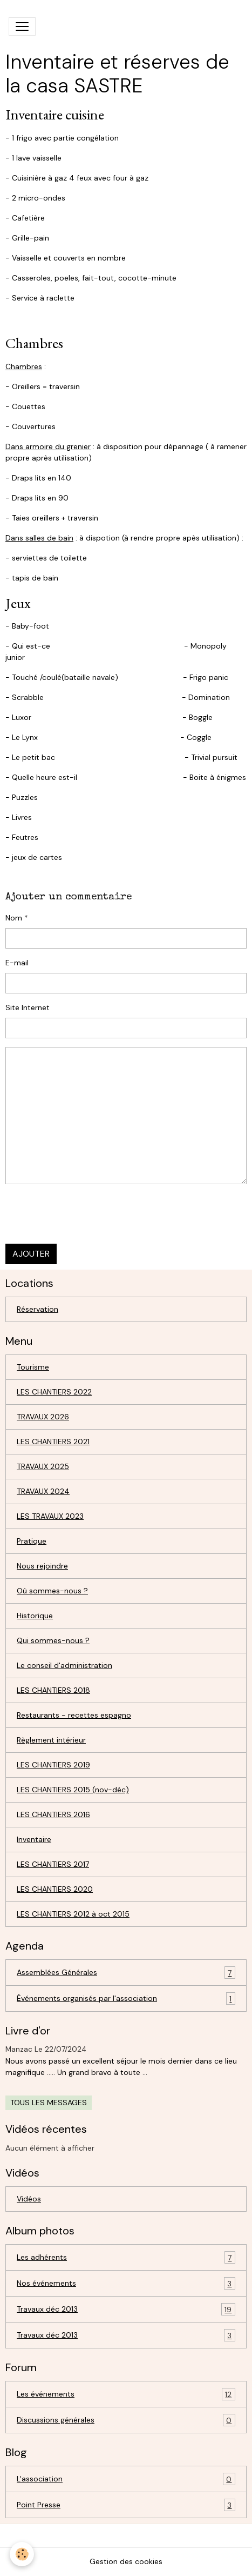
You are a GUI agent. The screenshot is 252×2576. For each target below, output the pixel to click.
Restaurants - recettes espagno (74, 1715)
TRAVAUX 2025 (43, 1466)
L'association (126, 2479)
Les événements (126, 2394)
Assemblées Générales (126, 1972)
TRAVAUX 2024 (43, 1491)
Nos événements (126, 2283)
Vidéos (29, 2199)
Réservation (37, 1309)
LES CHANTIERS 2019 (53, 1765)
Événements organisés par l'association (126, 1998)
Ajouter (31, 1253)
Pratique (31, 1541)
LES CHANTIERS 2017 (53, 1864)
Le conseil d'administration (64, 1665)
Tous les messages (48, 2102)
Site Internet (27, 1007)
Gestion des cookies (126, 2561)
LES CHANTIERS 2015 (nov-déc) (73, 1789)
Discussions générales (126, 2420)
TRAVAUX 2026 (43, 1417)
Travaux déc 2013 (126, 2309)
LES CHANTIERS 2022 (54, 1392)
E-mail (17, 962)
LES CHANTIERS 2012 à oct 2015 (73, 1914)
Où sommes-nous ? (52, 1591)
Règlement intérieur (51, 1740)
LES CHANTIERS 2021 (53, 1441)
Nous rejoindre (42, 1566)
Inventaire (34, 1839)
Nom (13, 918)
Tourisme (33, 1367)
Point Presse (126, 2505)
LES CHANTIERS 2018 (53, 1690)
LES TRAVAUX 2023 (50, 1516)
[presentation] (87, 1214)
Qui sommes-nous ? (53, 1640)
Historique (35, 1615)
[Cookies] (22, 2554)
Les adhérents (126, 2257)
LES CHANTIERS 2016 (53, 1814)
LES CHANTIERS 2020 (55, 1889)
